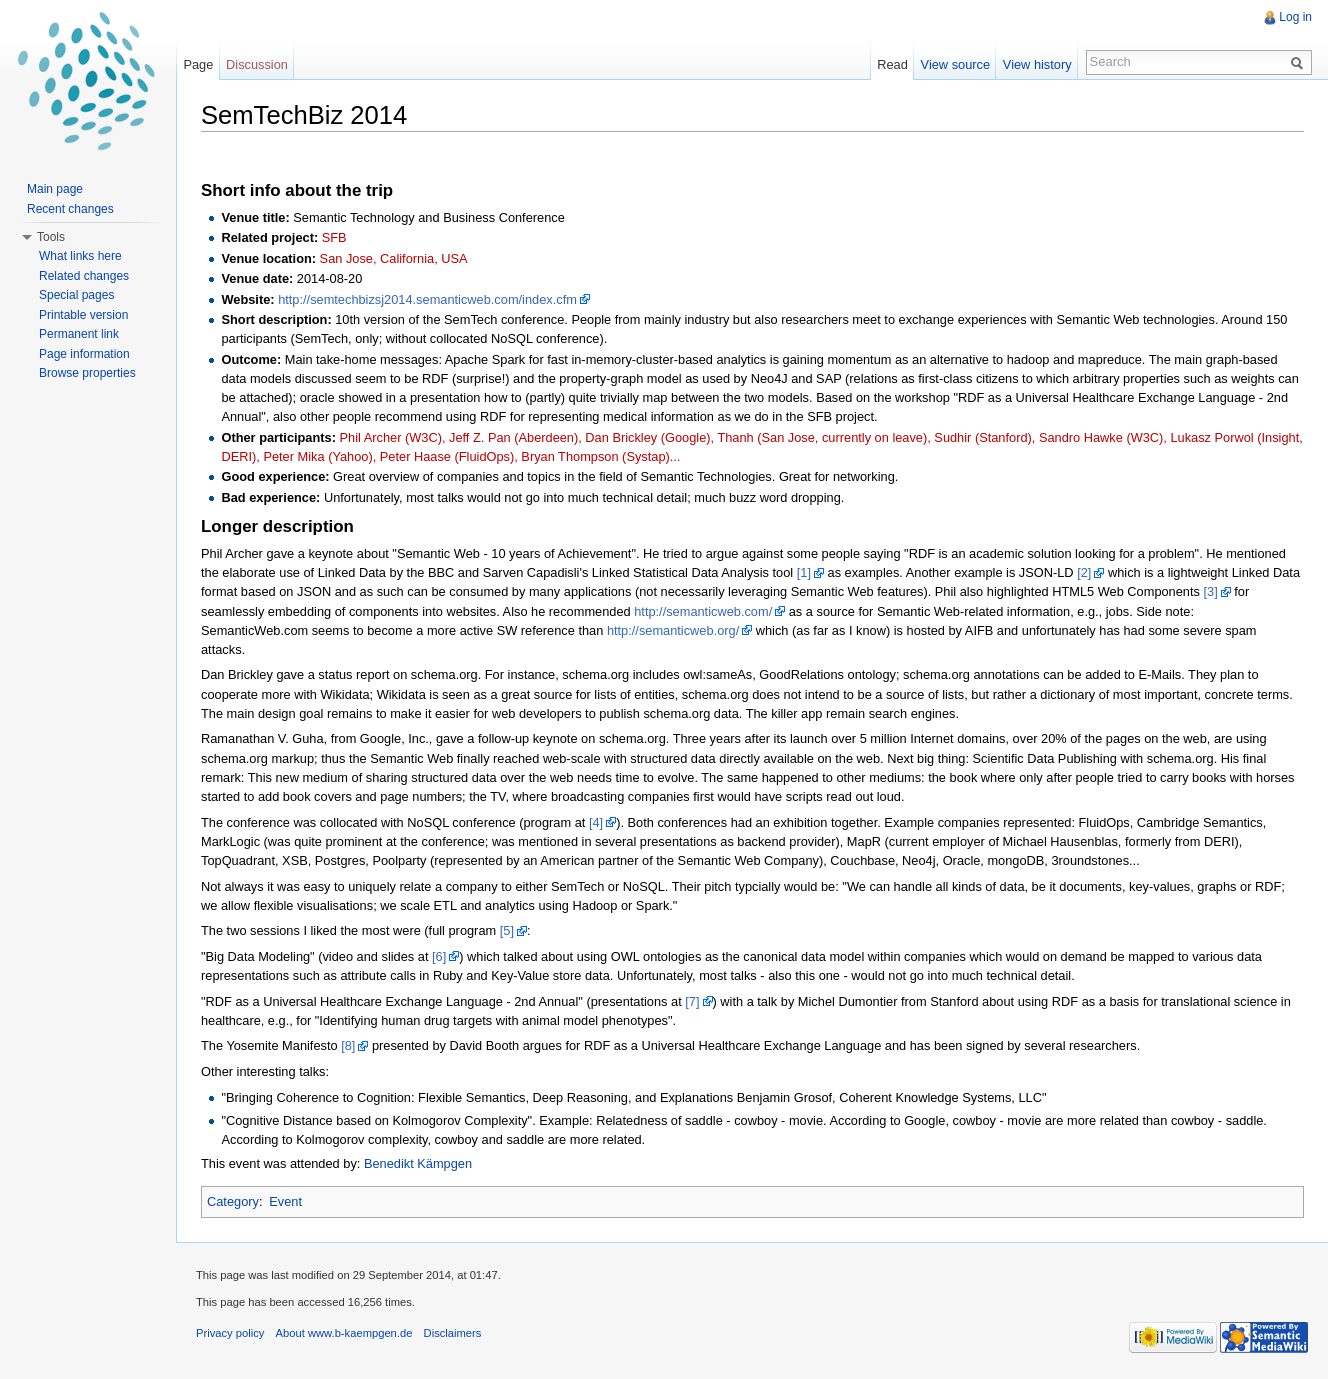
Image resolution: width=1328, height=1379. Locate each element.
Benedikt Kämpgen (418, 1163)
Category (233, 1201)
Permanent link (79, 334)
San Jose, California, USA (394, 258)
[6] (439, 956)
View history (1037, 64)
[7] (692, 1001)
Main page (55, 189)
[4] (596, 822)
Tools (51, 237)
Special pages (76, 295)
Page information (84, 354)
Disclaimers (453, 1333)
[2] (1084, 572)
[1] (804, 572)
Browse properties (87, 373)
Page (198, 64)
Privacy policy (230, 1333)
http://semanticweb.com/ (703, 611)
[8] (348, 1045)
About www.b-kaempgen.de (344, 1333)
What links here (80, 256)
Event (285, 1201)
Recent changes (70, 209)
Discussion (257, 64)
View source (955, 64)
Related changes (84, 276)
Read (892, 64)
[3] (1210, 591)
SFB (334, 237)
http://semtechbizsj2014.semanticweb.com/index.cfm (427, 299)
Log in (1295, 17)
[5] (507, 930)
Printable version (83, 315)
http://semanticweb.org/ (673, 630)
